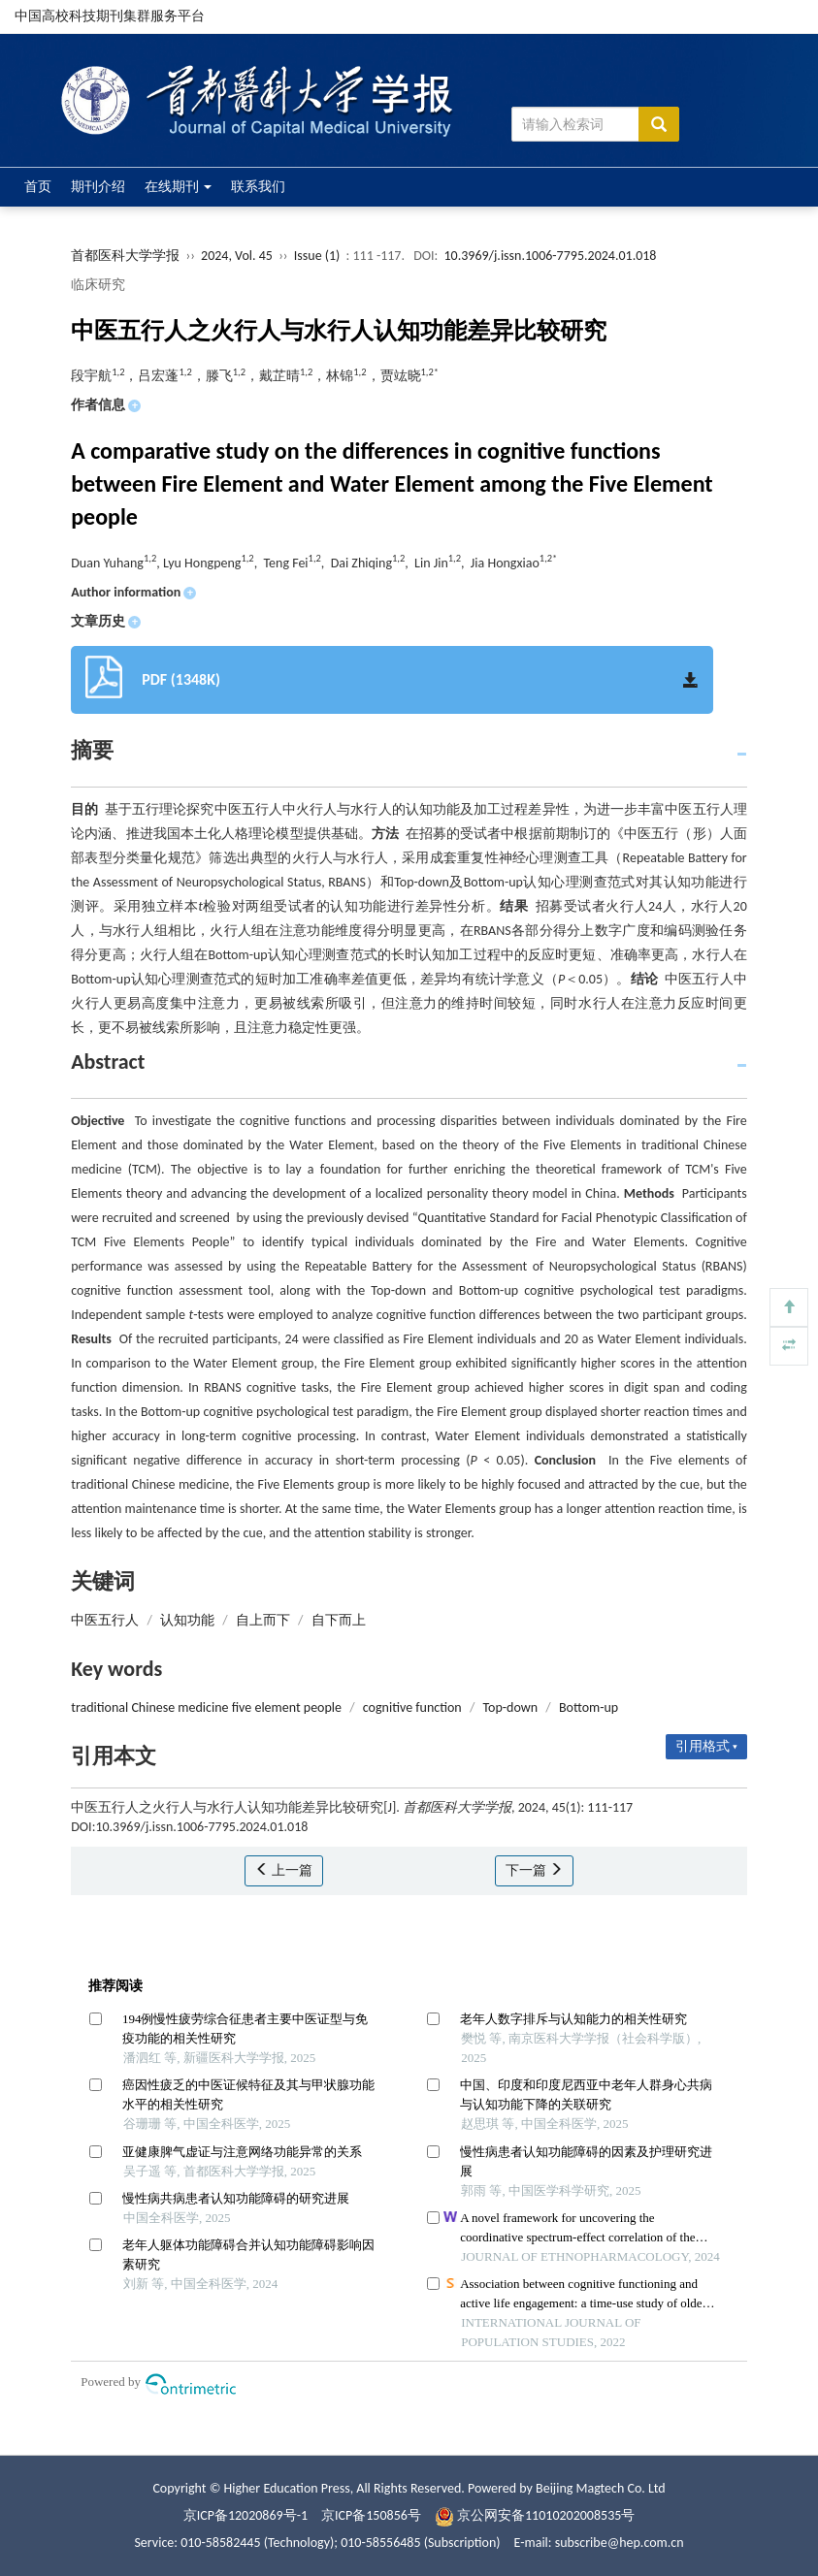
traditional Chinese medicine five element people (206, 1707)
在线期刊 (178, 186)
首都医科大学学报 (125, 255)
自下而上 (338, 1620)
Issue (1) (317, 255)
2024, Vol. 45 (238, 255)
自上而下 (263, 1620)
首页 (37, 186)
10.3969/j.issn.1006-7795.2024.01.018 (550, 255)
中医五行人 (105, 1620)
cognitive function (412, 1707)
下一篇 (534, 1870)
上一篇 (283, 1870)
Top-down (510, 1707)
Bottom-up (588, 1707)
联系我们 (258, 186)
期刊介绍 (98, 186)
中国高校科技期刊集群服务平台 (110, 16)
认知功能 (187, 1620)
